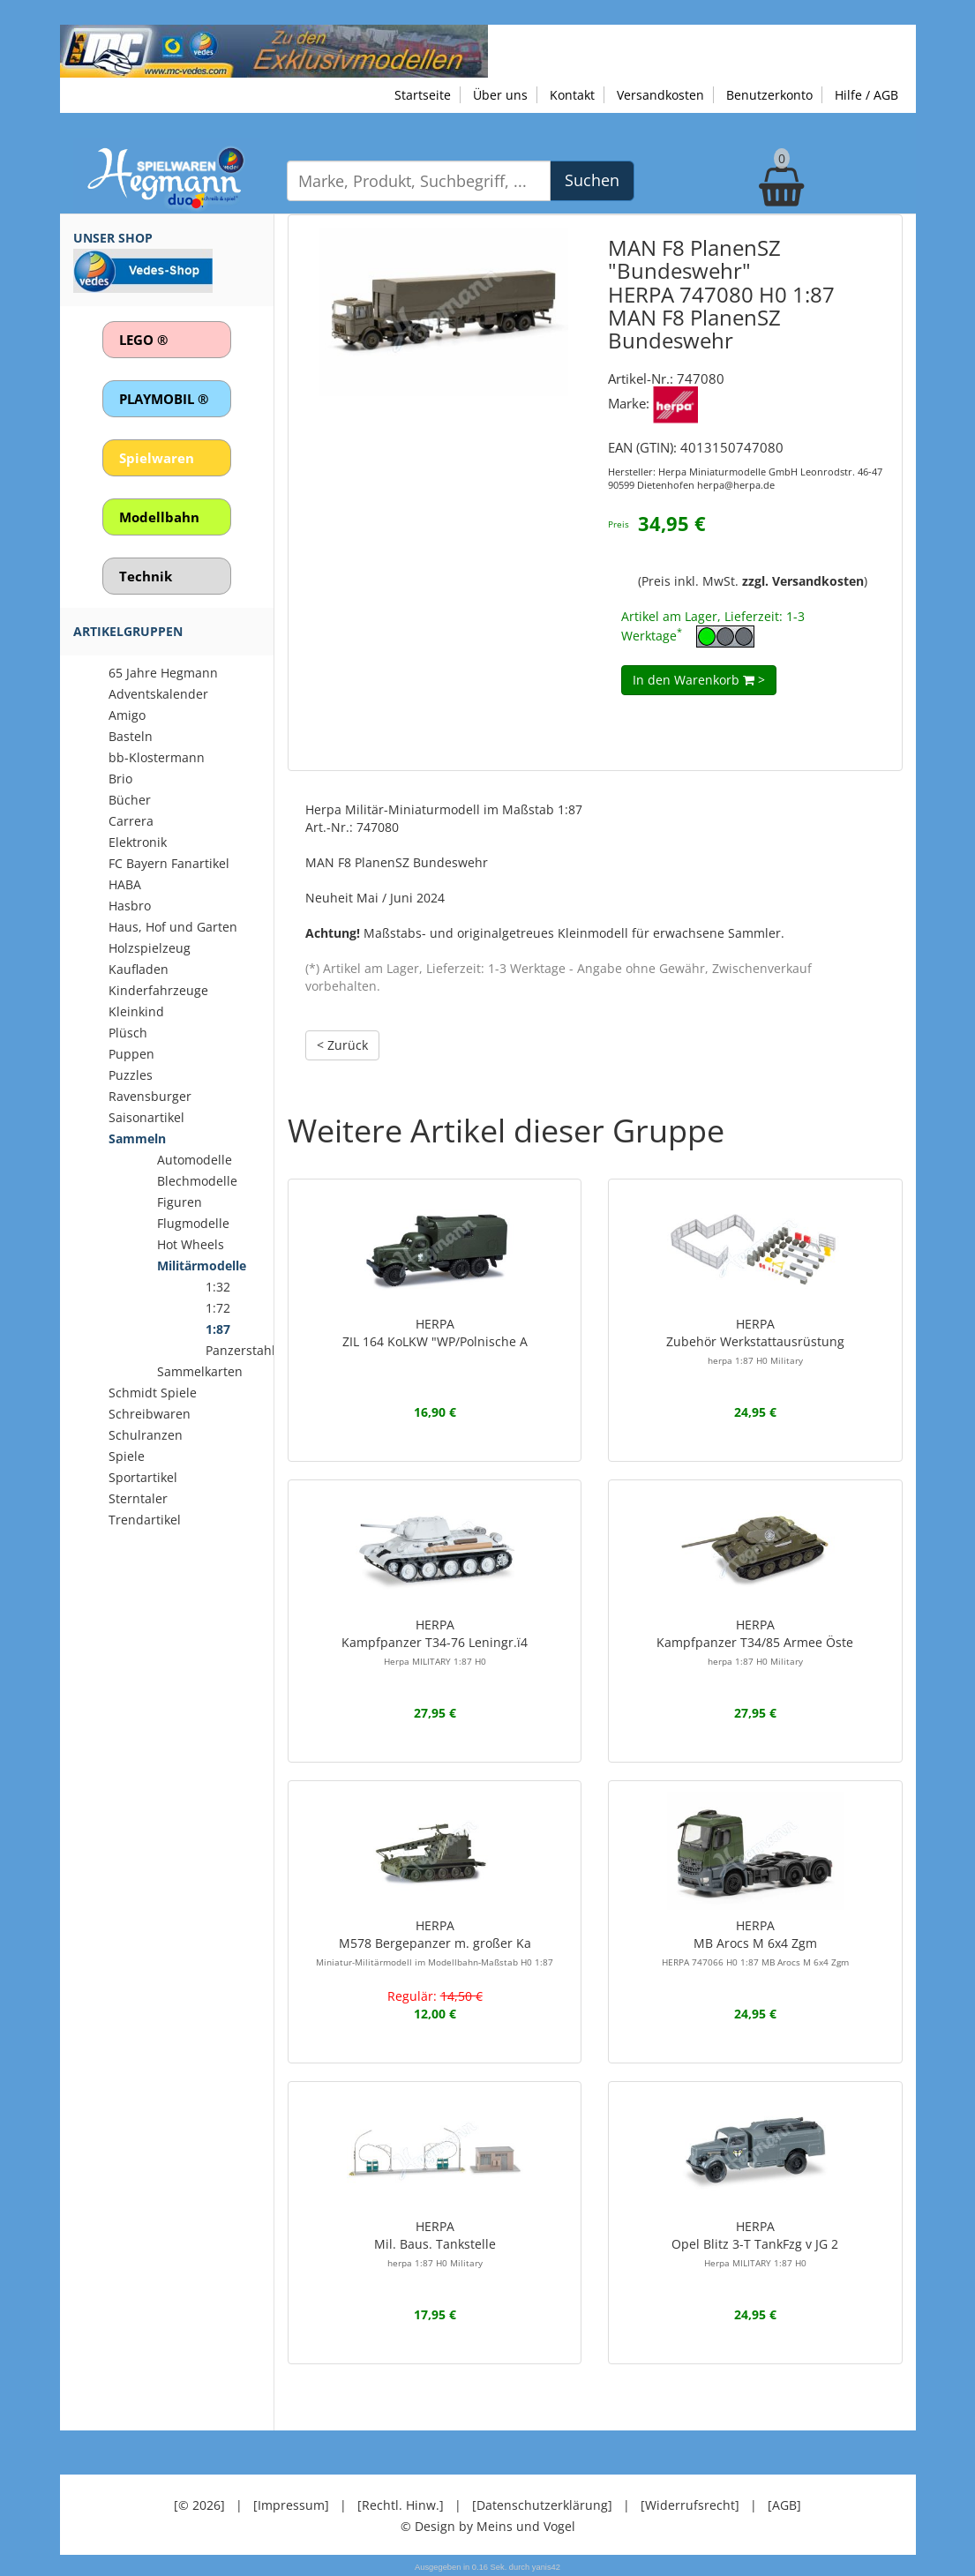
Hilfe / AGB (866, 94)
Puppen (131, 1053)
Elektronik (138, 842)
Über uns (500, 94)
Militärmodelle (201, 1265)
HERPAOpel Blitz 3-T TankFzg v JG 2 (754, 2243)
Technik (145, 576)
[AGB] (784, 2505)
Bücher (130, 799)
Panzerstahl (240, 1350)
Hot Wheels (190, 1244)
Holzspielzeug (150, 948)
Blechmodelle (197, 1180)
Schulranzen (146, 1435)
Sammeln (137, 1138)
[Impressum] (291, 2505)
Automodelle (194, 1159)
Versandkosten (660, 94)
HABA (125, 884)
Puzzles (131, 1075)
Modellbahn (159, 517)
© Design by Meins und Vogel (488, 2526)
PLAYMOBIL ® (163, 399)
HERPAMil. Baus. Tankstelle (435, 2243)
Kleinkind (136, 1011)
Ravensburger (150, 1096)
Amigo (127, 715)
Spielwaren (156, 458)
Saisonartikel (146, 1117)
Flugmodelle (193, 1223)
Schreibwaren (150, 1413)
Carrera (131, 820)
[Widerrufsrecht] (690, 2505)
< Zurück (342, 1045)
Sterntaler (138, 1498)
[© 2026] (199, 2505)
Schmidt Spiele (153, 1392)
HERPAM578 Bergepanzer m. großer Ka (434, 1942)
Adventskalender (158, 693)
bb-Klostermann (157, 757)
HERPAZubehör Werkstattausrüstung (755, 1341)
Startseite (422, 94)
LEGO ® (143, 339)
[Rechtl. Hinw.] (400, 2505)
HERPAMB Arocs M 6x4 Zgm (755, 1942)
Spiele (127, 1456)
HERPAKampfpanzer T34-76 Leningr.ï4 (434, 1641)
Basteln (131, 736)
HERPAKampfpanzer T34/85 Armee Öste (754, 1641)
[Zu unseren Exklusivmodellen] (274, 49)
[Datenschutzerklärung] (542, 2505)
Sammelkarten (200, 1371)
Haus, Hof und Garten (173, 926)
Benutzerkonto (769, 94)
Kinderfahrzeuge (158, 990)
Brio (120, 778)
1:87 (218, 1329)
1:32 (218, 1286)
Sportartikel (143, 1477)
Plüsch (128, 1032)
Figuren (179, 1202)
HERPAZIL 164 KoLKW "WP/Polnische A (435, 1332)
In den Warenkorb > (699, 679)
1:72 (218, 1307)
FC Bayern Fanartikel (169, 863)
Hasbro (130, 905)
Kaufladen (139, 969)
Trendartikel (145, 1519)
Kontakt (572, 94)
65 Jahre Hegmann (163, 672)
